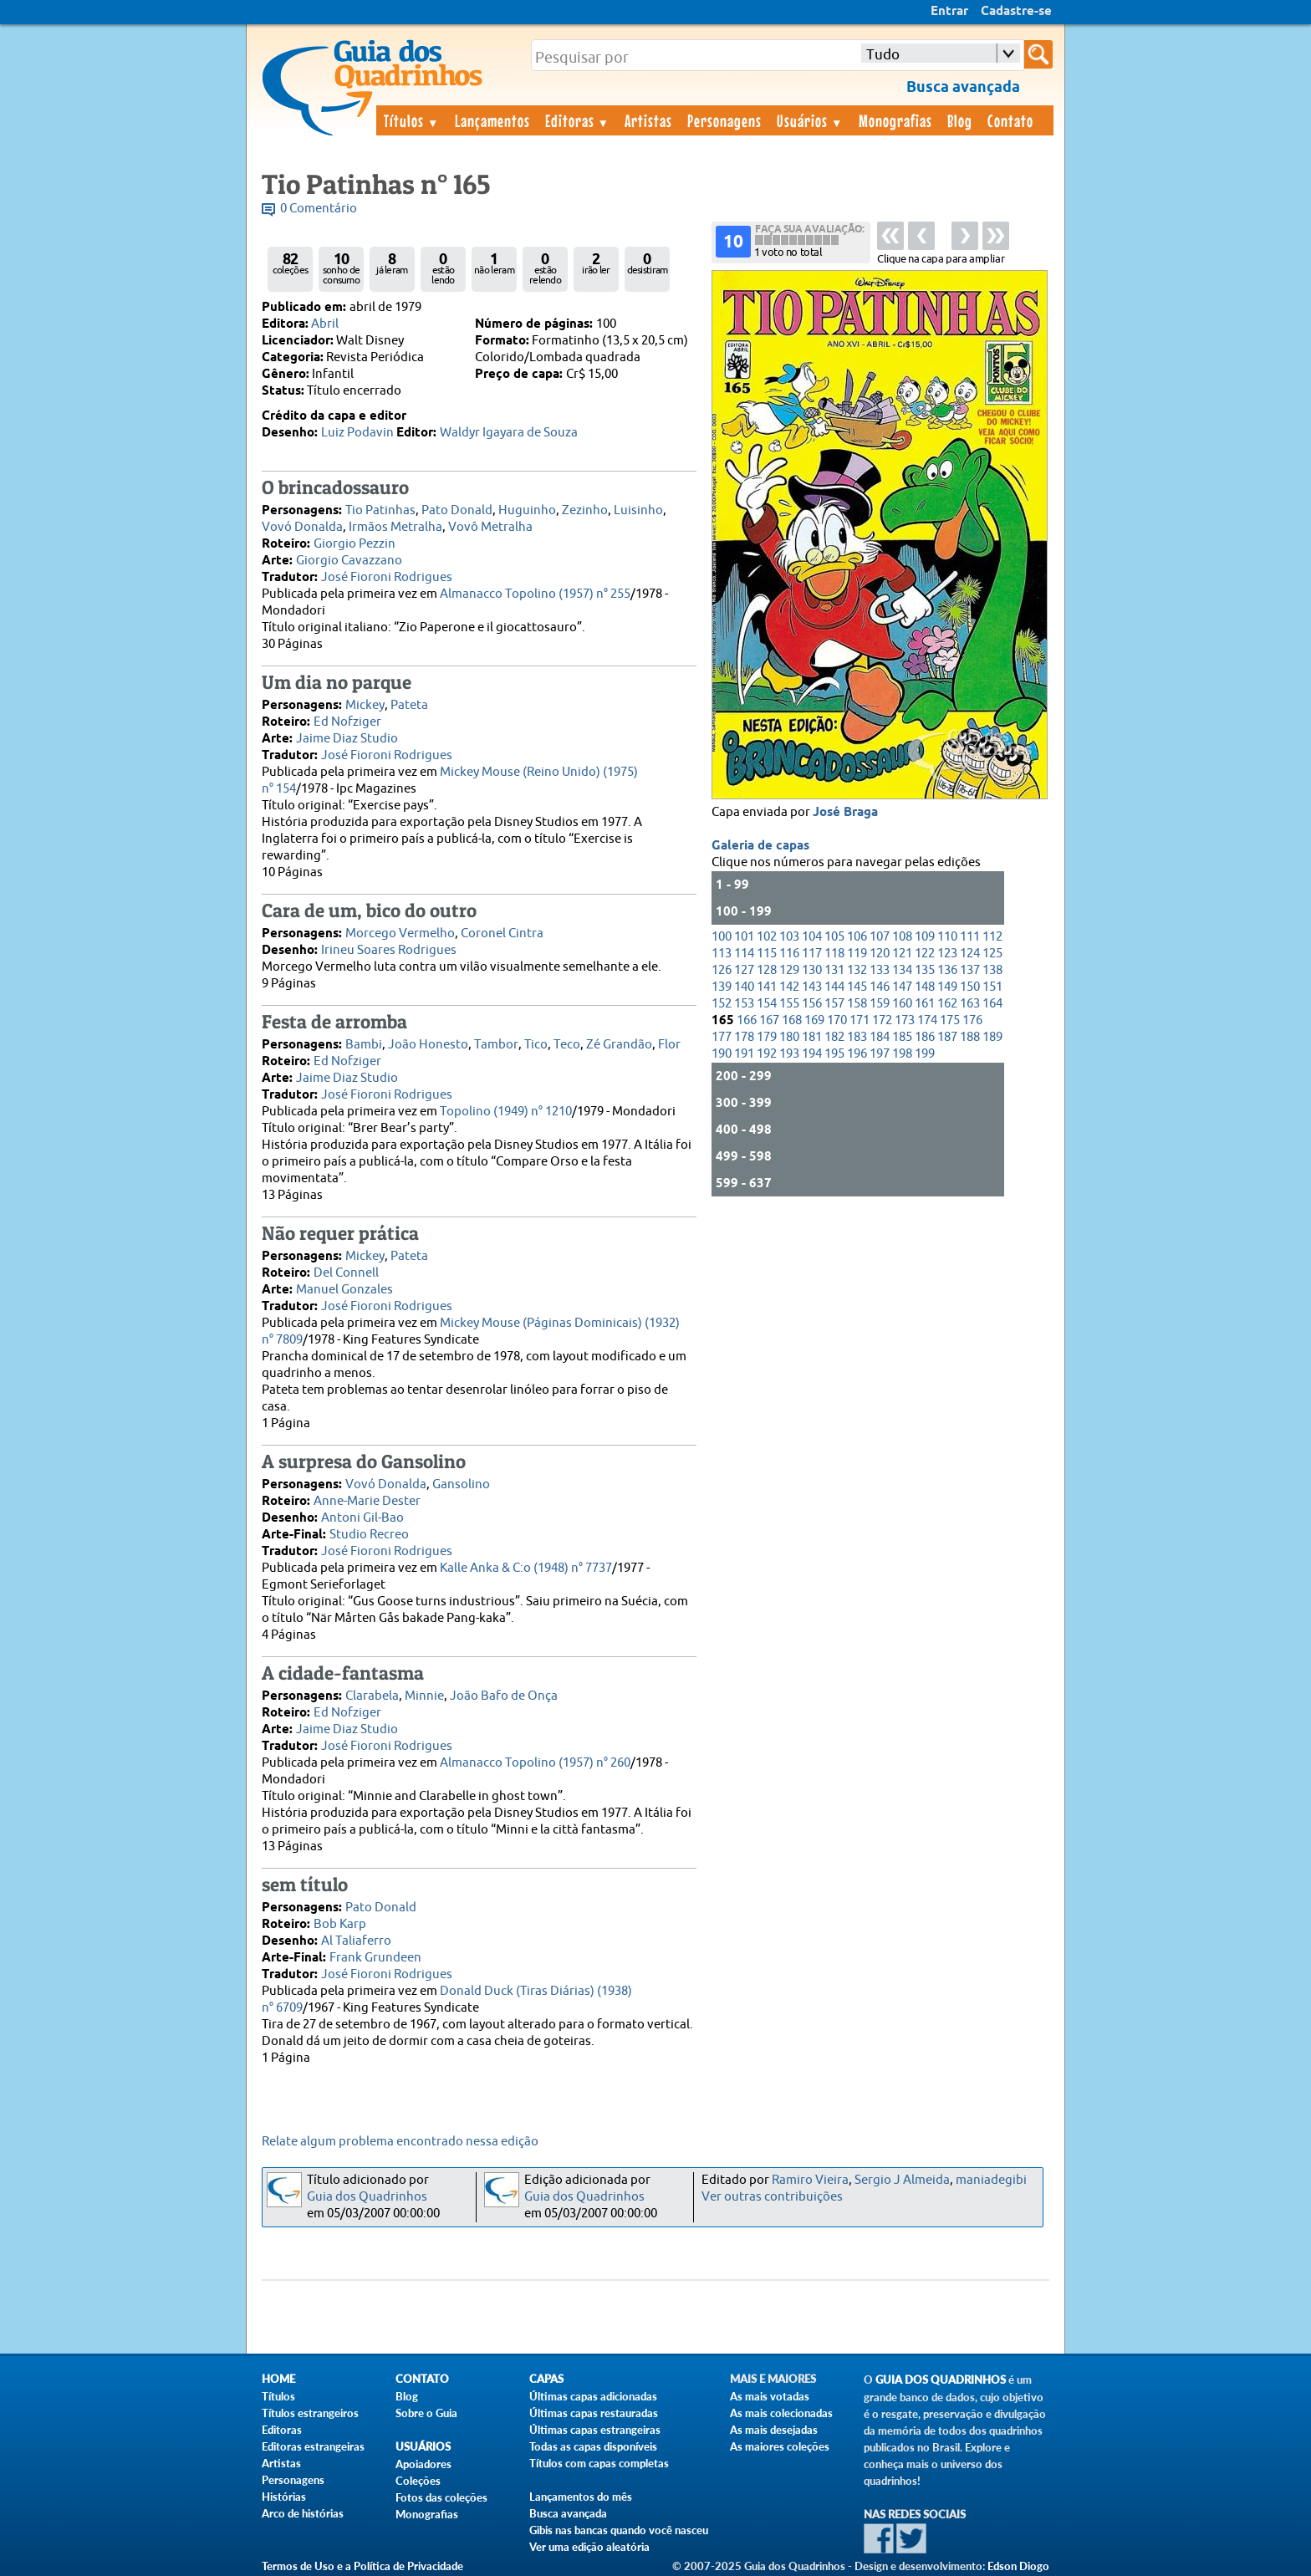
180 (789, 1037)
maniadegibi (991, 2180)
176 (972, 1020)
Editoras (577, 120)
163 (970, 1004)
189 (992, 1037)
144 (834, 987)
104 (812, 937)
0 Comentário (318, 209)
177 (722, 1037)
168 (792, 1020)
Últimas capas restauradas (593, 2413)
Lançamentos (492, 120)
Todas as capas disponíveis (593, 2446)
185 (902, 1037)
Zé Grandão (619, 1045)
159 (880, 1004)
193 (789, 1054)
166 (747, 1020)
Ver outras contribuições (772, 2197)
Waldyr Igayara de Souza (509, 433)
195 (834, 1054)
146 (880, 987)
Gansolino (461, 1484)
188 (970, 1037)
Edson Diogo (1018, 2566)
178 (744, 1037)
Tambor (496, 1045)
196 (857, 1054)
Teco (566, 1045)
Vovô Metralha (490, 527)
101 (744, 937)
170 (837, 1020)
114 (744, 954)
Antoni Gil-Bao (362, 1518)
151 (992, 987)
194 (812, 1054)
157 (834, 1004)
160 (902, 1004)
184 (880, 1037)
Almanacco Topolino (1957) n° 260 (535, 1763)
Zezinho (585, 510)
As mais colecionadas (781, 2413)
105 (834, 937)
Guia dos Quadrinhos (367, 2197)
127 (744, 970)
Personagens (724, 120)
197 (880, 1054)
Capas (546, 2379)
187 (947, 1037)
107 (880, 937)
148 (925, 987)
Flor (669, 1045)
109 (925, 937)
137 (970, 970)
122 (925, 954)
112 (992, 937)
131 (834, 970)
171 (859, 1020)
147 (902, 987)
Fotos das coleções (441, 2497)
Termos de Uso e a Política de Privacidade (362, 2566)
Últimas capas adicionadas (593, 2396)
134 (902, 970)
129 (789, 970)
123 (947, 954)
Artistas (648, 120)
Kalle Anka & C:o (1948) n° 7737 (526, 1568)
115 (767, 954)
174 (927, 1020)
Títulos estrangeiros (310, 2413)
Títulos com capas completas (599, 2463)
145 (857, 987)
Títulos (412, 120)
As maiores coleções (779, 2446)
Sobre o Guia (426, 2413)
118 (834, 954)
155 (789, 1004)
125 (992, 954)
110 (947, 937)
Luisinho (638, 510)
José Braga (845, 812)
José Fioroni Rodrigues (386, 577)
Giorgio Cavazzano (349, 561)
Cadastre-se (1016, 11)
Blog (959, 120)
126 (722, 970)
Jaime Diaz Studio (347, 739)
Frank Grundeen (375, 1958)
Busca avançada (568, 2513)
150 (970, 987)
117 (812, 954)
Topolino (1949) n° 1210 (506, 1112)
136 (947, 970)
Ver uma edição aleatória (589, 2546)
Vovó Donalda (302, 527)
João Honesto (428, 1045)
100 (722, 937)
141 (767, 987)
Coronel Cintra (502, 933)
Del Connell (346, 1273)
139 (722, 987)
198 (902, 1054)
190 (722, 1054)
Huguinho (527, 510)
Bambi (363, 1045)
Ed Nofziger (347, 722)
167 (769, 1020)
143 (812, 987)
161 (925, 1004)
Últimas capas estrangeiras (595, 2429)
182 (834, 1037)
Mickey (365, 705)
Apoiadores (423, 2464)
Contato (1010, 120)
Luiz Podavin (357, 433)
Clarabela (372, 1696)
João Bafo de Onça (504, 1696)
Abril (325, 324)
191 (744, 1054)
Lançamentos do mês (580, 2496)
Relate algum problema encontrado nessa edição (400, 2142)
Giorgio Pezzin (354, 544)
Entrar (949, 11)
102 (767, 937)
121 (902, 954)
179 (767, 1037)
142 (789, 987)
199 (925, 1054)
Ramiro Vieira (810, 2180)
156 (812, 1004)
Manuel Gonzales (344, 1290)
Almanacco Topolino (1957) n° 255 (535, 594)
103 (789, 937)
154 (767, 1004)
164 (992, 1004)
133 (880, 970)
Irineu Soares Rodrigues (389, 950)
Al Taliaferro (356, 1941)
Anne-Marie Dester (367, 1501)
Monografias (895, 120)
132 (857, 970)
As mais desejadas (774, 2429)
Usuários (810, 120)
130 (812, 970)
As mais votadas (769, 2396)
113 (722, 954)
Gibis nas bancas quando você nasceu (618, 2530)
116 (789, 954)
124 (970, 954)
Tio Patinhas (380, 510)
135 (925, 970)
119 (857, 954)
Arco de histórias (303, 2513)
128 (767, 970)
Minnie (424, 1696)
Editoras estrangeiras (313, 2446)
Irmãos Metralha (395, 527)
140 (744, 987)
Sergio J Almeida (902, 2180)
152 (722, 1004)
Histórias (284, 2496)
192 (767, 1054)
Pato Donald (456, 510)
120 (880, 954)
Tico (536, 1045)
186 (925, 1037)
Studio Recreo (369, 1535)
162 (947, 1004)
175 (950, 1020)
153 (744, 1004)
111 (970, 937)
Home (278, 2379)
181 (812, 1037)
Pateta (409, 705)
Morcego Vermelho (400, 933)
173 (905, 1020)
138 (992, 970)
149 (947, 987)
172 (882, 1020)
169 (814, 1020)
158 (857, 1004)
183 (857, 1037)
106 (857, 937)
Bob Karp (340, 1924)
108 (902, 937)
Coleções (418, 2480)
